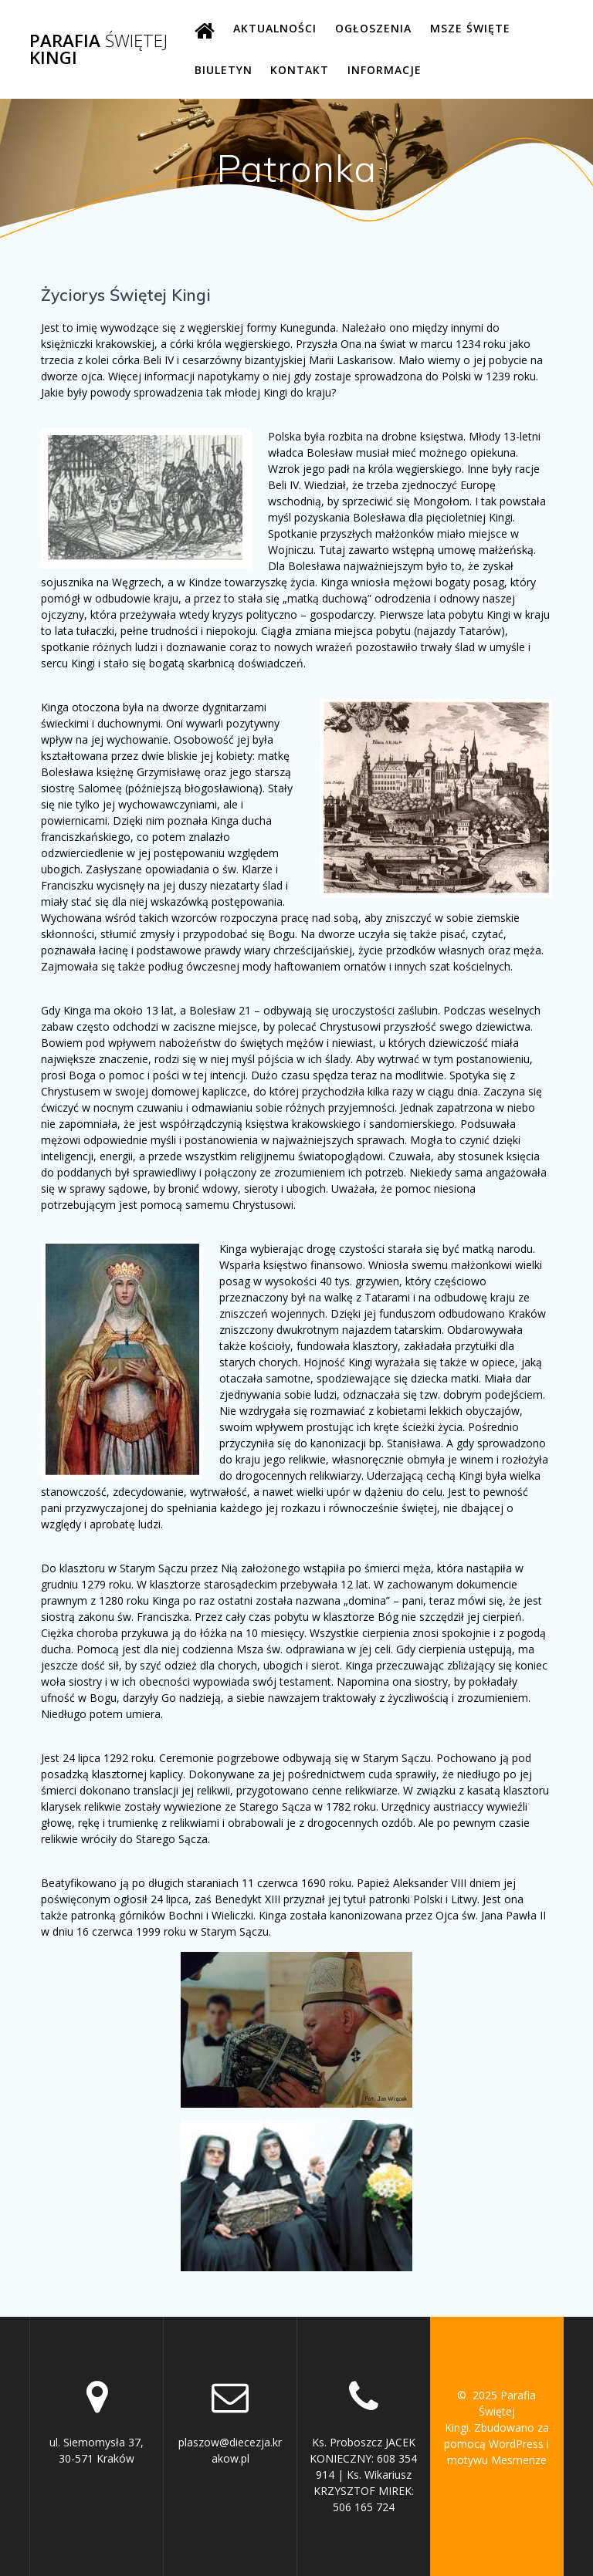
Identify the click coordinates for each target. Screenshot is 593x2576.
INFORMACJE (384, 69)
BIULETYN (223, 69)
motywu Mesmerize (497, 2460)
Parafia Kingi (98, 49)
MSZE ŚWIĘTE (470, 28)
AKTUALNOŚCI (275, 28)
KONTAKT (299, 69)
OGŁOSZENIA (373, 28)
